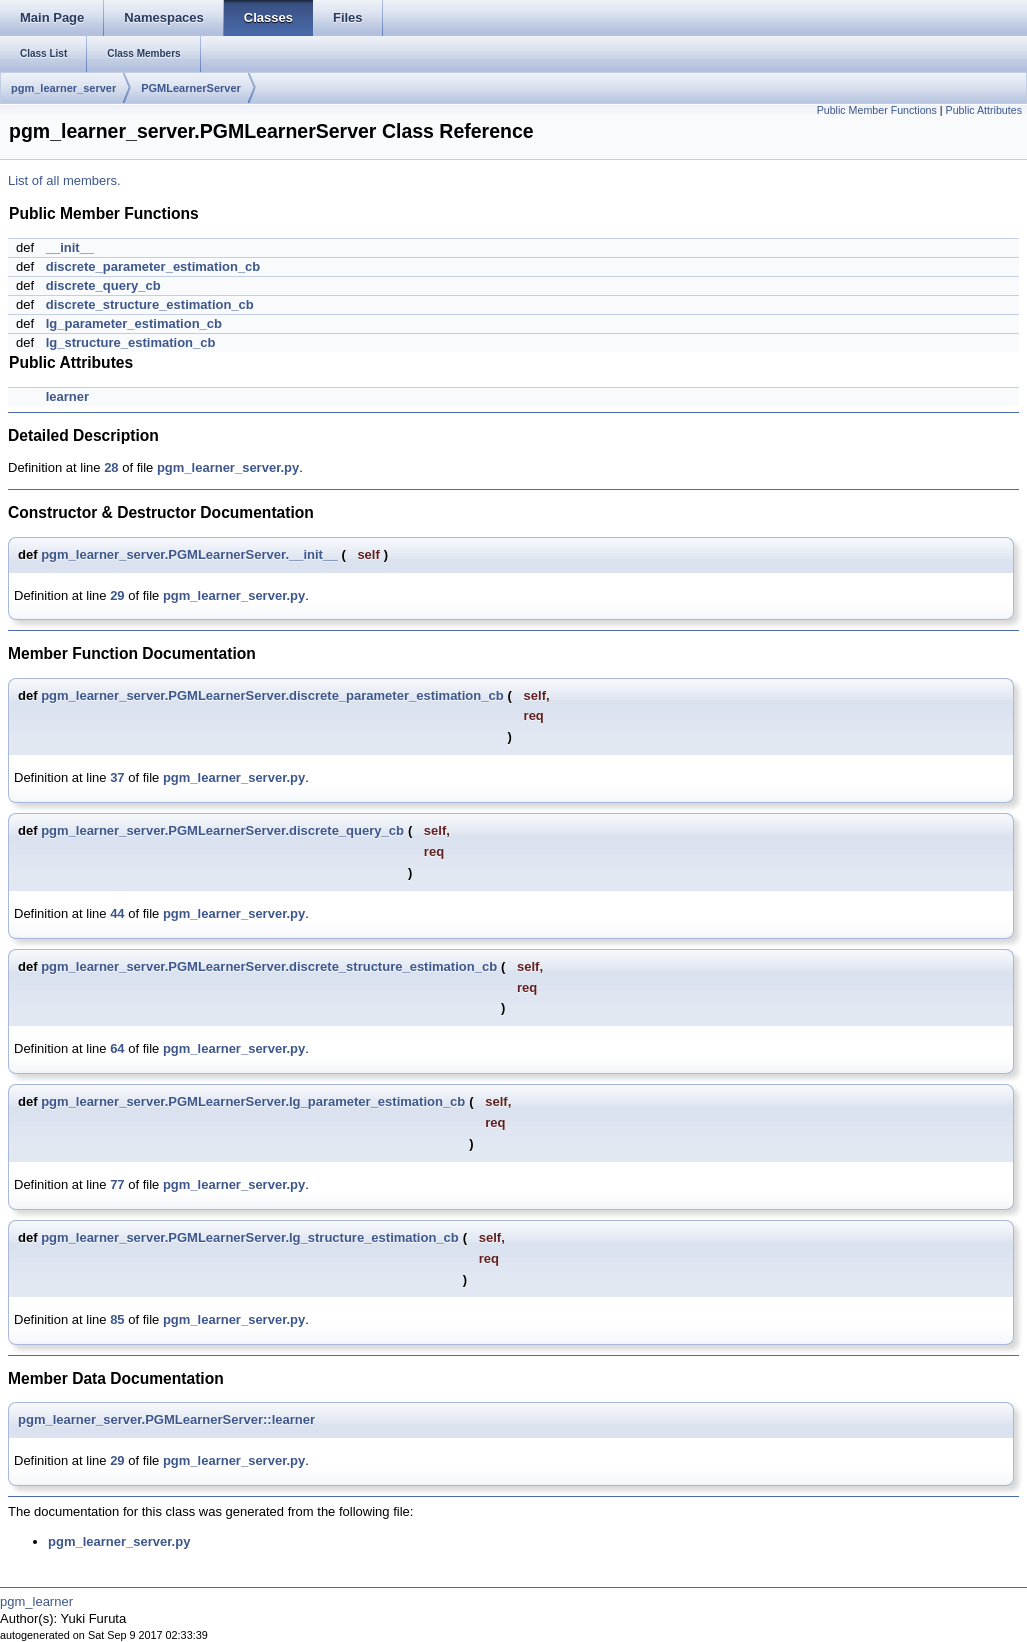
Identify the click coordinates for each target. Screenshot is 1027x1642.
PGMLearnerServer (191, 88)
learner (67, 396)
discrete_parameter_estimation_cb (153, 266)
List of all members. (64, 180)
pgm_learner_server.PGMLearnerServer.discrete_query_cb (222, 830)
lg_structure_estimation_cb (131, 342)
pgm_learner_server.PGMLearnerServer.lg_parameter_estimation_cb (253, 1101)
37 (117, 777)
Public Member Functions (877, 110)
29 (117, 595)
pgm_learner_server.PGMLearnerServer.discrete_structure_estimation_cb (269, 966)
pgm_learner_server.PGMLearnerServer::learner (166, 1419)
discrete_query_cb (103, 285)
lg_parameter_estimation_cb (134, 323)
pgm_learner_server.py (228, 467)
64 (117, 1048)
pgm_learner (36, 1601)
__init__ (70, 247)
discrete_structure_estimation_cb (150, 304)
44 (117, 913)
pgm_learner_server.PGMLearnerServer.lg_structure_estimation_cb (250, 1237)
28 (111, 467)
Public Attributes (984, 110)
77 (117, 1184)
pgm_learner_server (63, 88)
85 (117, 1319)
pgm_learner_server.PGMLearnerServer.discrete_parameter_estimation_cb (272, 695)
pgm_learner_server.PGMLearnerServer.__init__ (189, 554)
